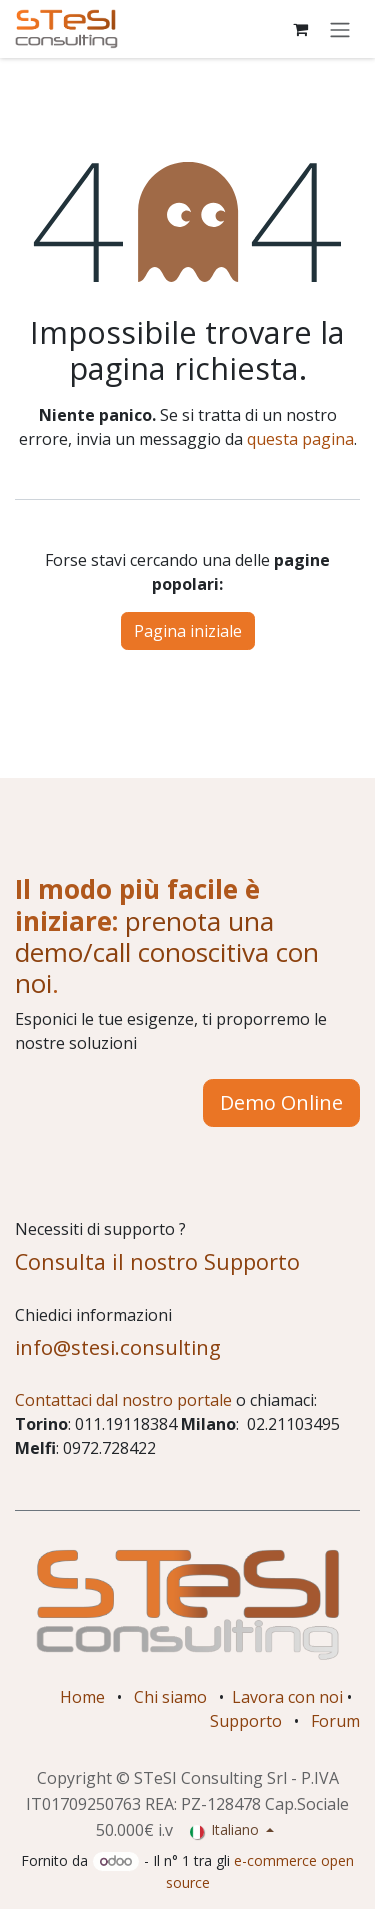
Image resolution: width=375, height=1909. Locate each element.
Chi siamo (170, 1697)
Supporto (246, 1721)
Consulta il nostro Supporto (157, 1261)
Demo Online (281, 1102)
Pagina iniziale (188, 631)
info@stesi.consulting (118, 1347)
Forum (335, 1721)
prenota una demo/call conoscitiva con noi (167, 952)
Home (82, 1697)
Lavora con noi (287, 1697)
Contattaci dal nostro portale (123, 1400)
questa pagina (300, 439)
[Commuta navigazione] (340, 29)
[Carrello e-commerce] (300, 29)
